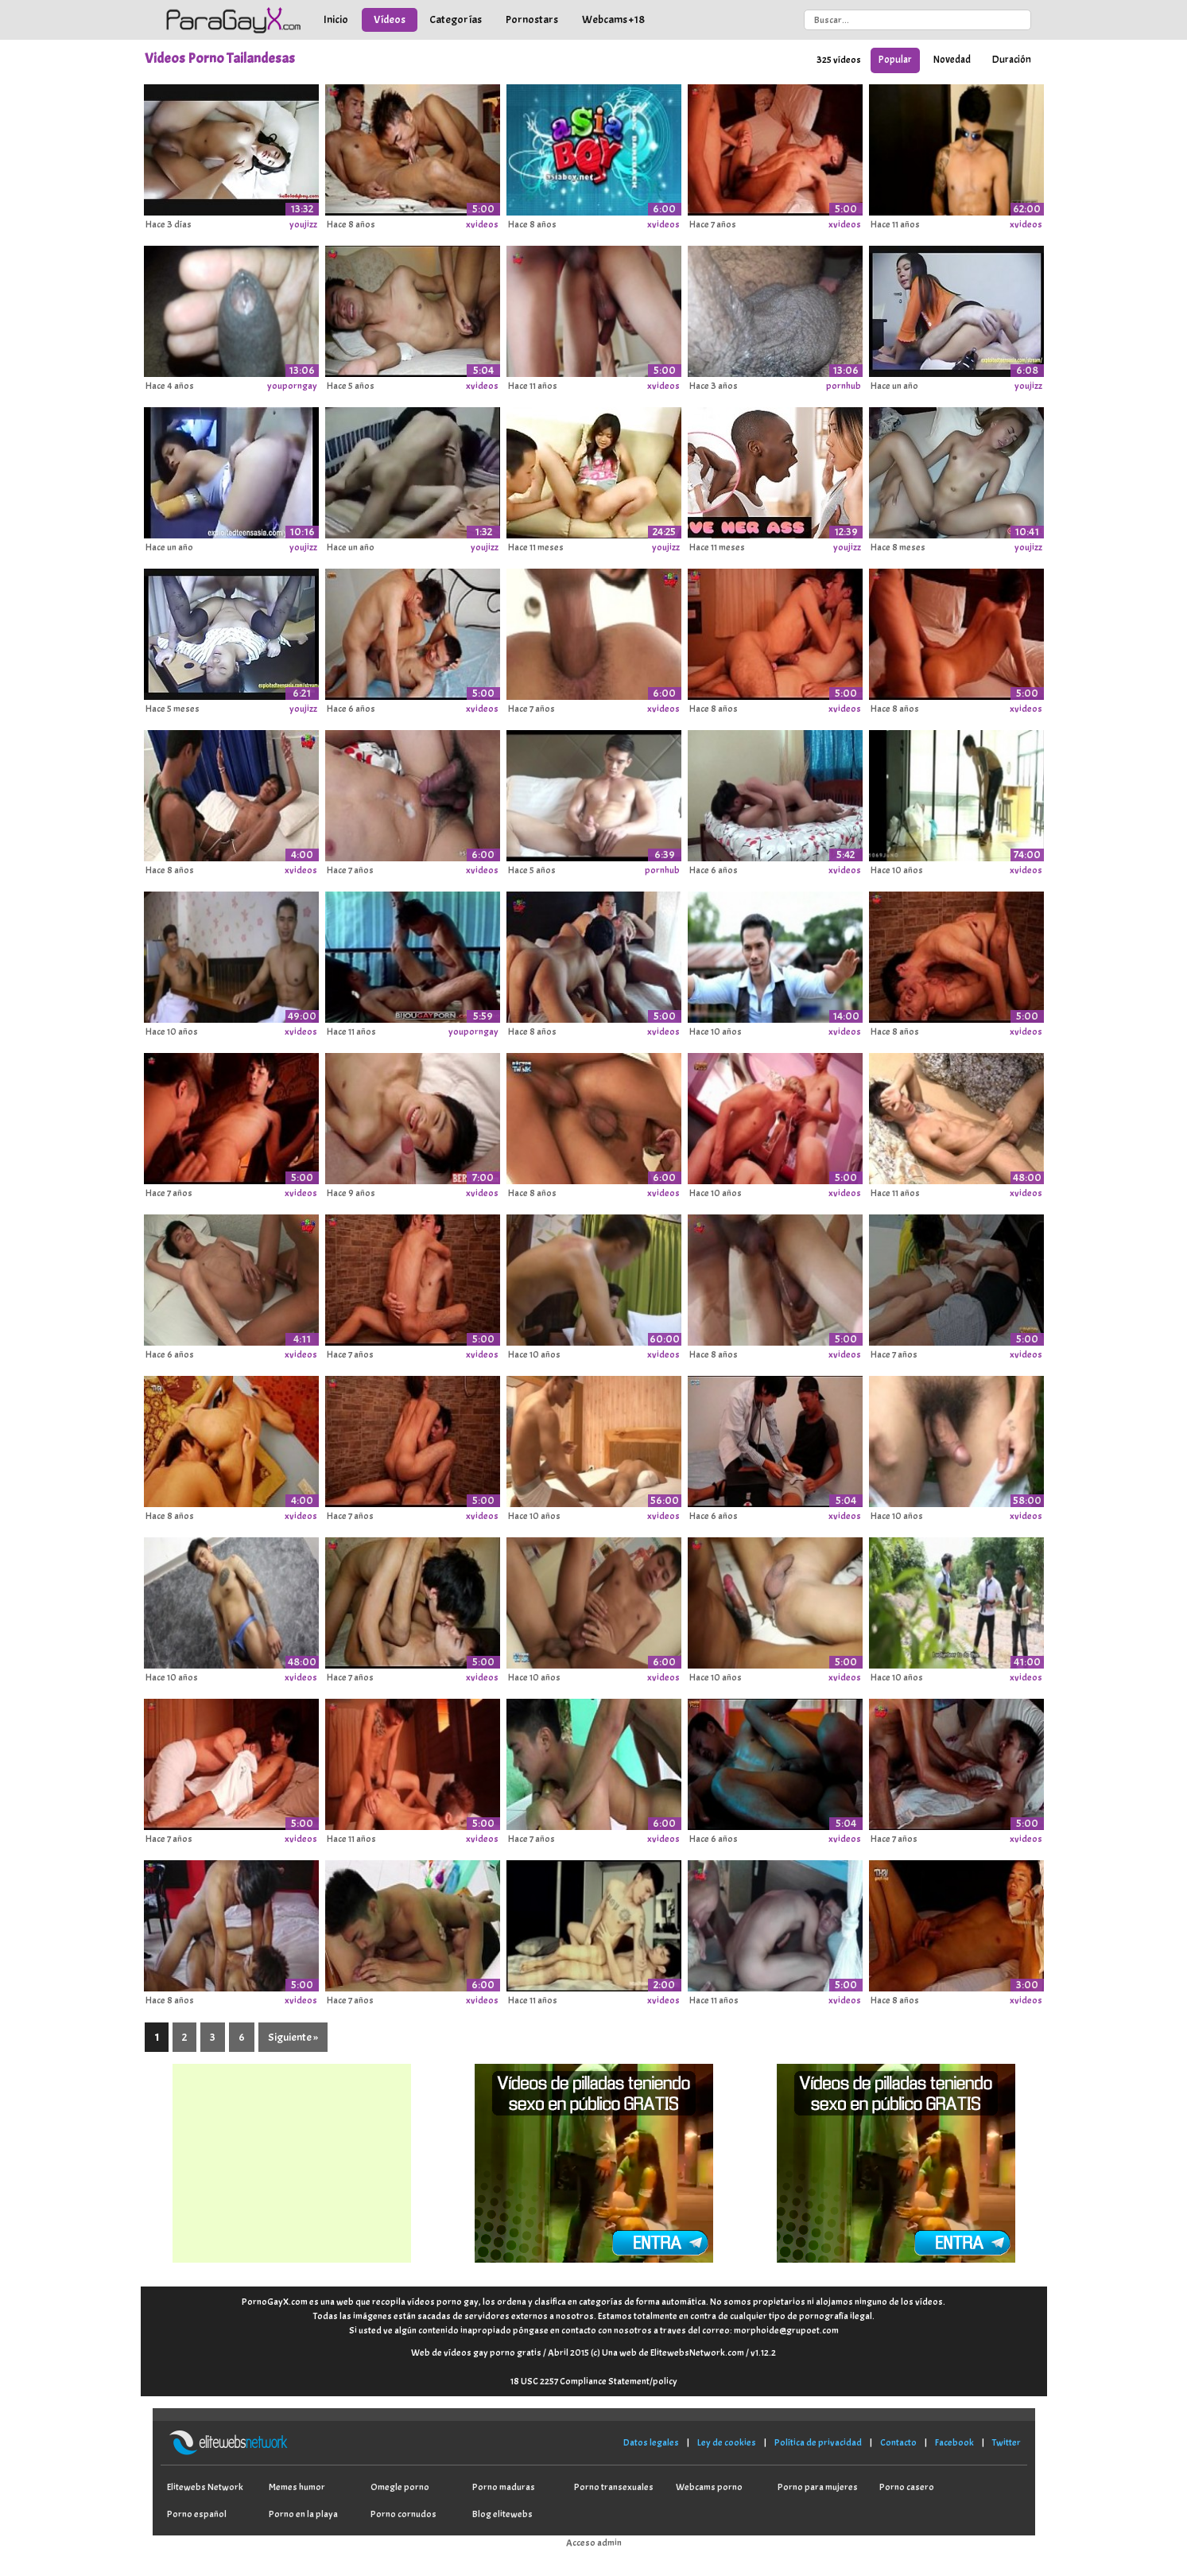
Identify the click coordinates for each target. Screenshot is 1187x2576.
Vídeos (389, 19)
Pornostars (532, 19)
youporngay (292, 385)
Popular (895, 59)
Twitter (1006, 2442)
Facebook (954, 2442)
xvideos (482, 224)
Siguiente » (293, 2037)
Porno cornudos (403, 2514)
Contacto (898, 2442)
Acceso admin (594, 2542)
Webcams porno (709, 2487)
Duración (1011, 59)
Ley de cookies (726, 2442)
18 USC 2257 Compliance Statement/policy (593, 2381)
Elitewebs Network (205, 2487)
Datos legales (651, 2442)
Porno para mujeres (818, 2487)
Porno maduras (503, 2487)
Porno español (197, 2514)
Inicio (336, 19)
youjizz (303, 224)
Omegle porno (399, 2487)
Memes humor (297, 2487)
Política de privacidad (818, 2442)
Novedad (952, 59)
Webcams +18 (613, 19)
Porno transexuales (614, 2487)
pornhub (843, 385)
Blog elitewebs (502, 2514)
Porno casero (906, 2487)
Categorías (455, 19)
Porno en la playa (303, 2514)
